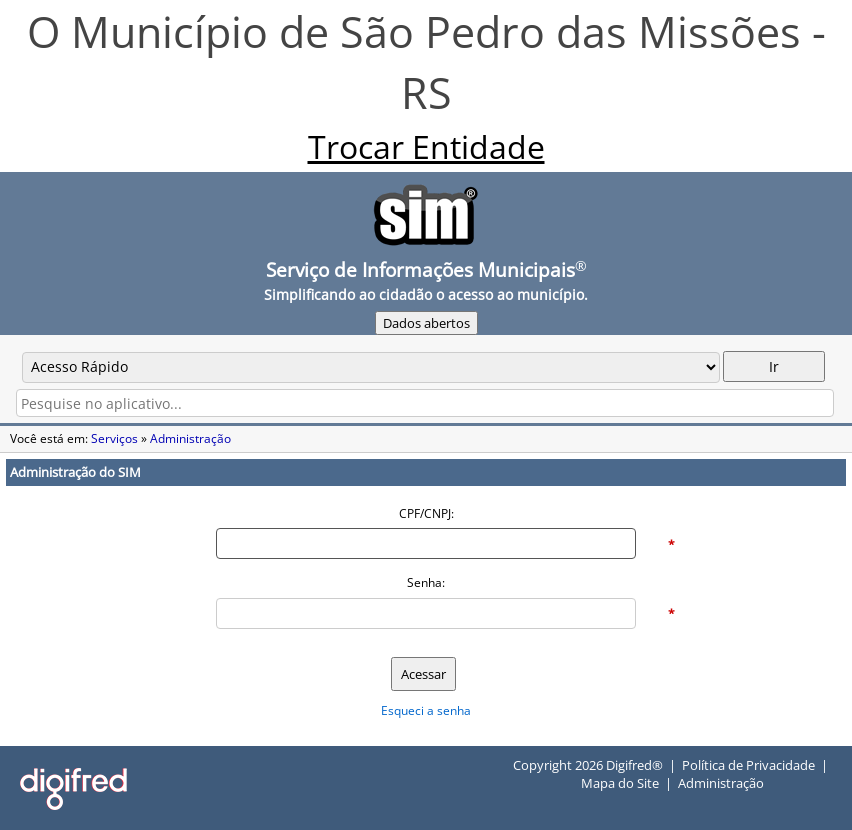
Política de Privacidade (748, 765)
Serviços (114, 438)
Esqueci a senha (426, 710)
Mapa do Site (620, 783)
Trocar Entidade (426, 146)
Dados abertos (426, 323)
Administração (190, 438)
